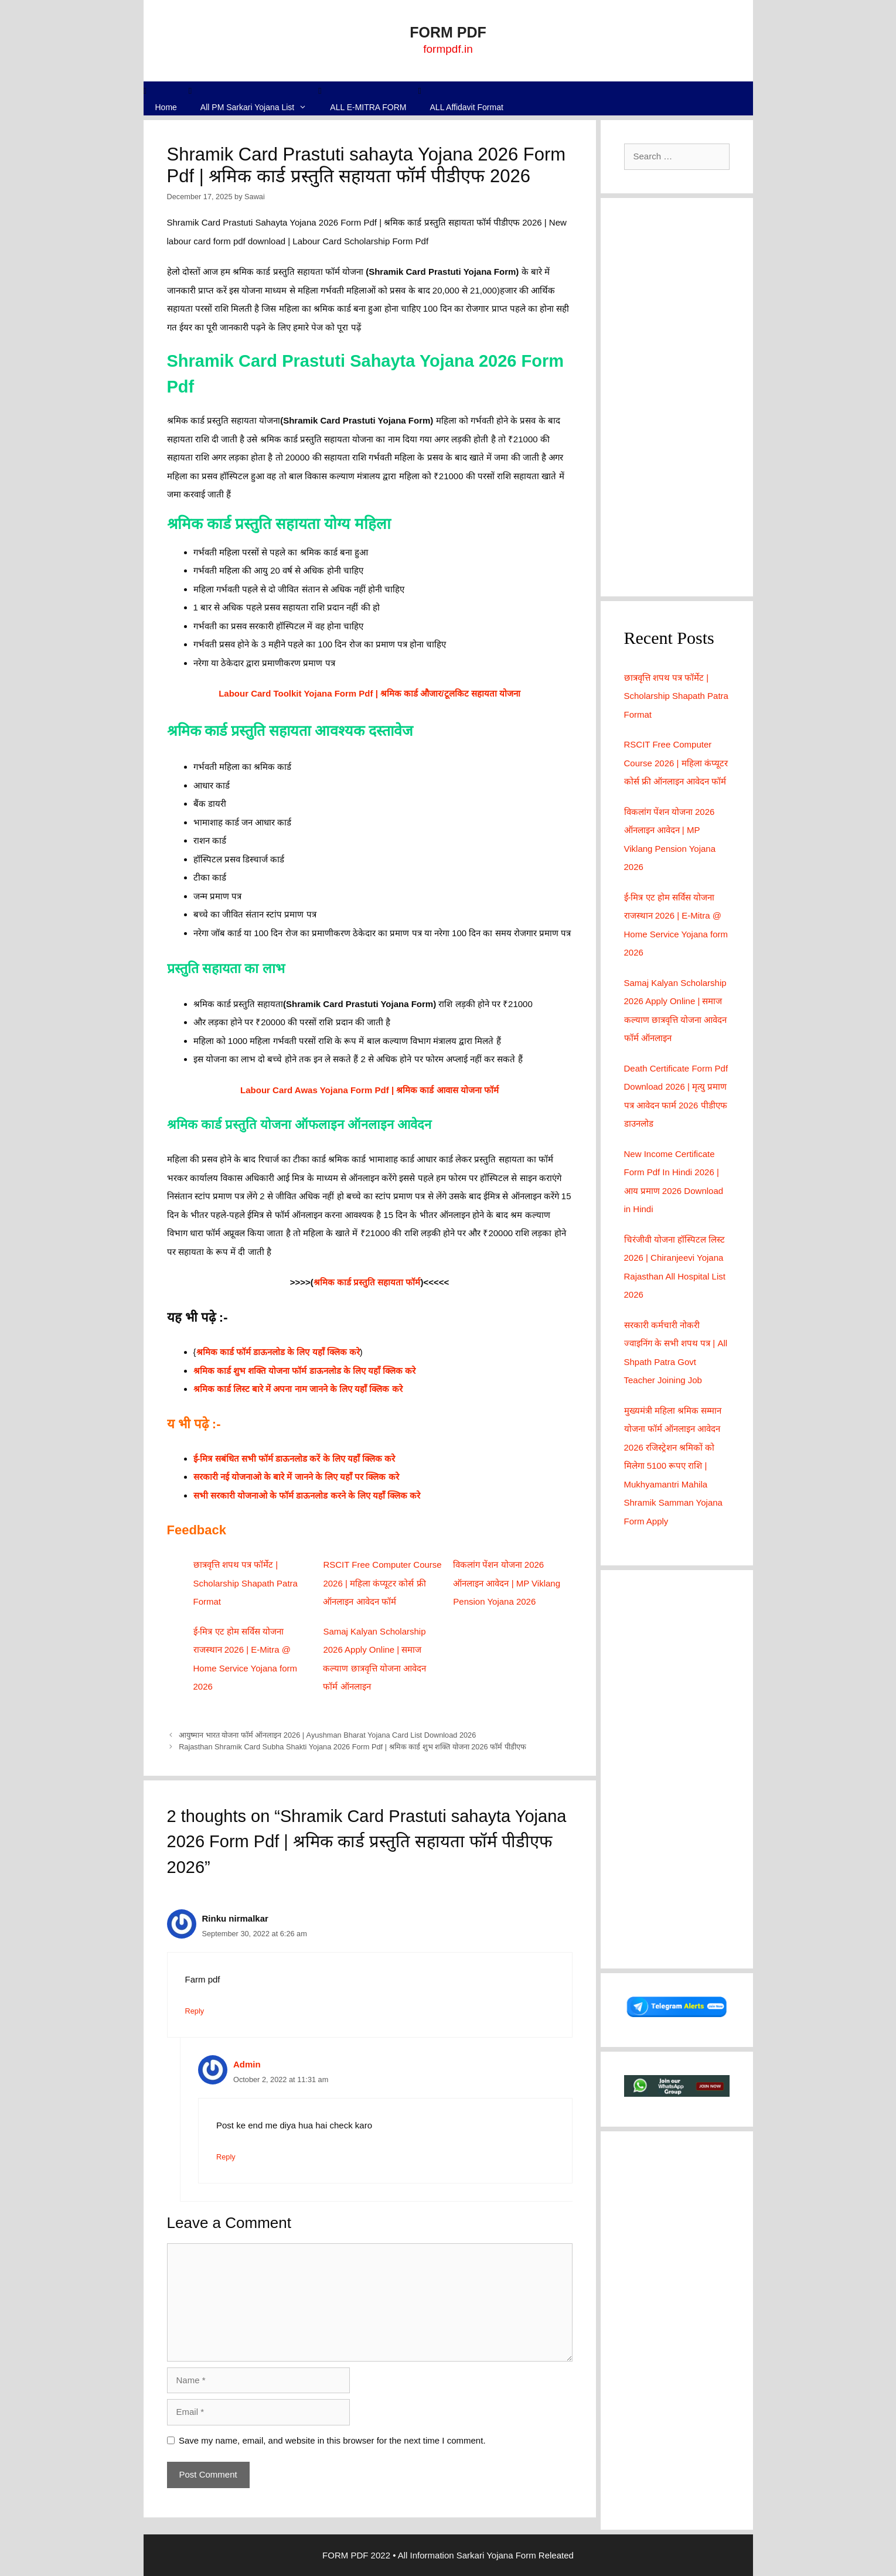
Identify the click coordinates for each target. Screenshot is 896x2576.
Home (166, 107)
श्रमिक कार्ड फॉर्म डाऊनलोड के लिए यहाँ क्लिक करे (278, 1352)
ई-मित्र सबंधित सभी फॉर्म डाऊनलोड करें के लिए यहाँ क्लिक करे (294, 1458)
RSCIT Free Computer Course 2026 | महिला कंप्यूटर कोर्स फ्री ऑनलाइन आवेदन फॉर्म (382, 1583)
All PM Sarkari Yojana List (259, 107)
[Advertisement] (677, 397)
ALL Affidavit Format (466, 107)
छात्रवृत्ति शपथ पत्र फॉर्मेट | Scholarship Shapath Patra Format (245, 1583)
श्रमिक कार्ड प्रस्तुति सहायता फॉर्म (367, 1282)
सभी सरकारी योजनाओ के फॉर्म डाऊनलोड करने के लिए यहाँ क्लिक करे (307, 1495)
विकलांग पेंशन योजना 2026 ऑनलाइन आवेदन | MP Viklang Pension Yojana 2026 (506, 1583)
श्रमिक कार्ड (212, 1389)
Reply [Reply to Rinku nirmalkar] (195, 2011)
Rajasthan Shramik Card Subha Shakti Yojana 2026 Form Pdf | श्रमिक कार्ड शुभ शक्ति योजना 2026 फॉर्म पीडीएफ (352, 1746)
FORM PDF (448, 32)
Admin (247, 2064)
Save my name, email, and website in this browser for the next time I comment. (332, 2440)
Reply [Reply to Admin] (226, 2156)
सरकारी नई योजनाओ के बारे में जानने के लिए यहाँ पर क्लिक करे (296, 1477)
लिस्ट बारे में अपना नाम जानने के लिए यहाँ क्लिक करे (317, 1389)
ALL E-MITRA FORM (368, 107)
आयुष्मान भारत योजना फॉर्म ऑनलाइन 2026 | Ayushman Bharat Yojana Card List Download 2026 (327, 1735)
